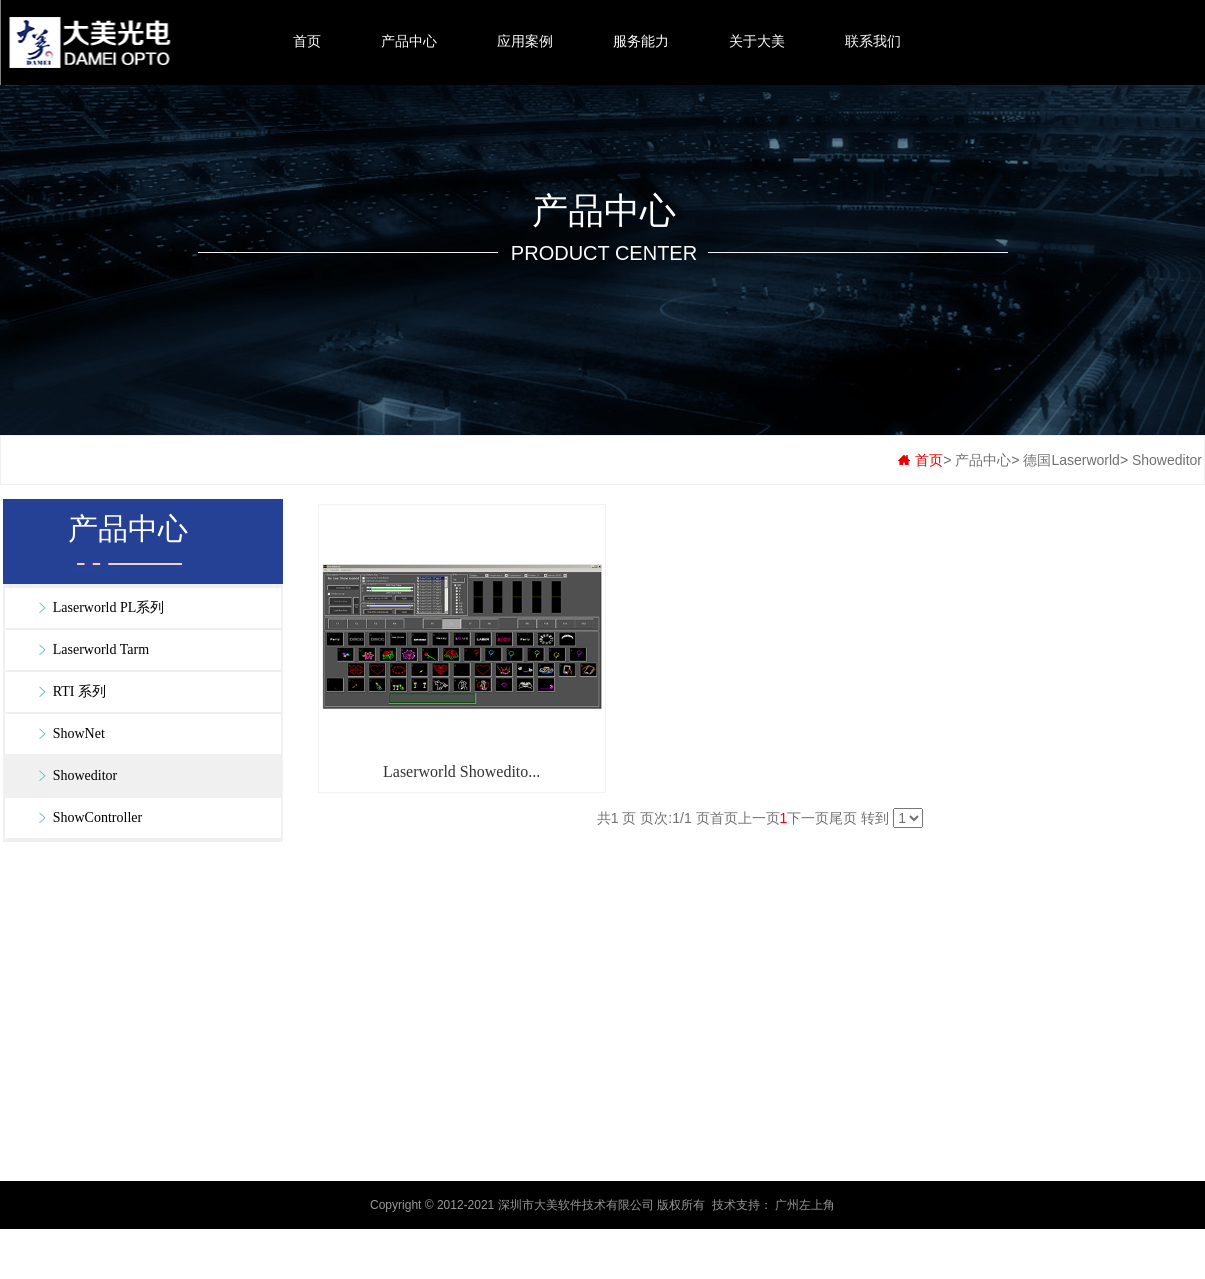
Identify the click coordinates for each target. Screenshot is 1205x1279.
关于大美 (757, 41)
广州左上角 (805, 1205)
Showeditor (1167, 460)
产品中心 (409, 41)
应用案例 (525, 41)
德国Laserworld (1071, 460)
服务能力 (641, 41)
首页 (307, 41)
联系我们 (873, 41)
